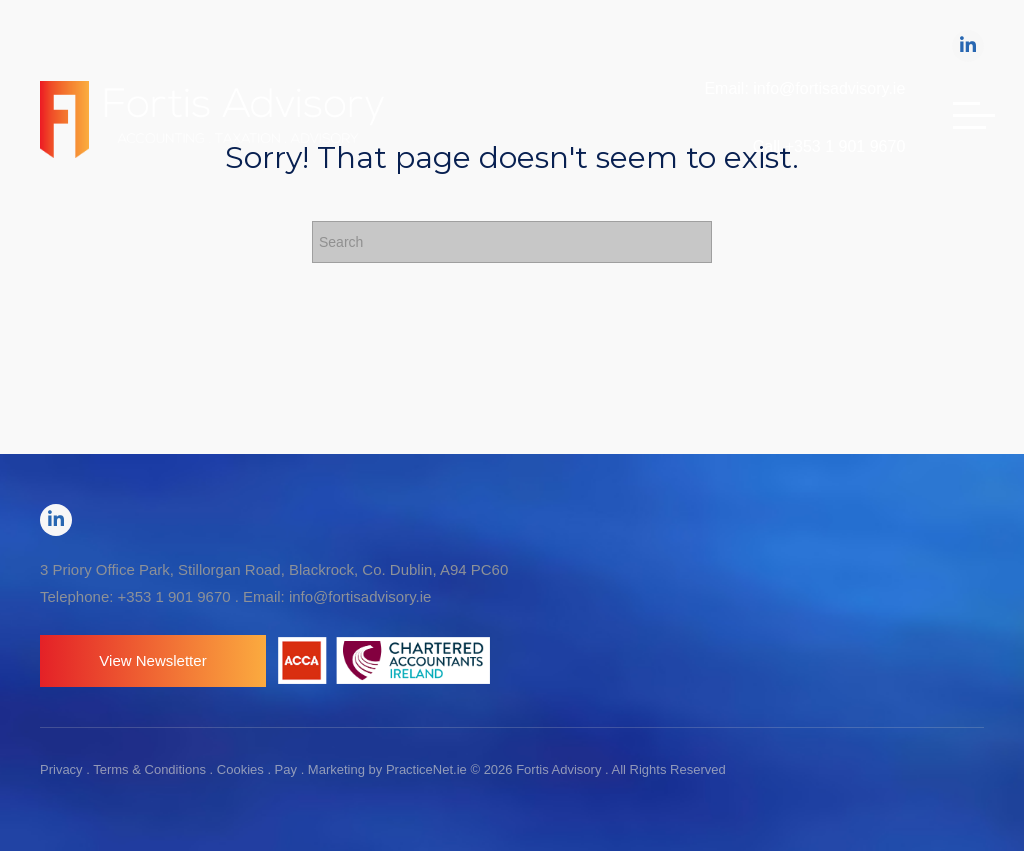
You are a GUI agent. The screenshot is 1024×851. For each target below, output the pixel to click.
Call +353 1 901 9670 (829, 146)
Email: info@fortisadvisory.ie (804, 88)
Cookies (240, 769)
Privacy (61, 769)
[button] (153, 661)
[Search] (512, 242)
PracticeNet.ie (428, 769)
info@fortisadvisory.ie (360, 596)
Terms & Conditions (149, 769)
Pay (286, 769)
